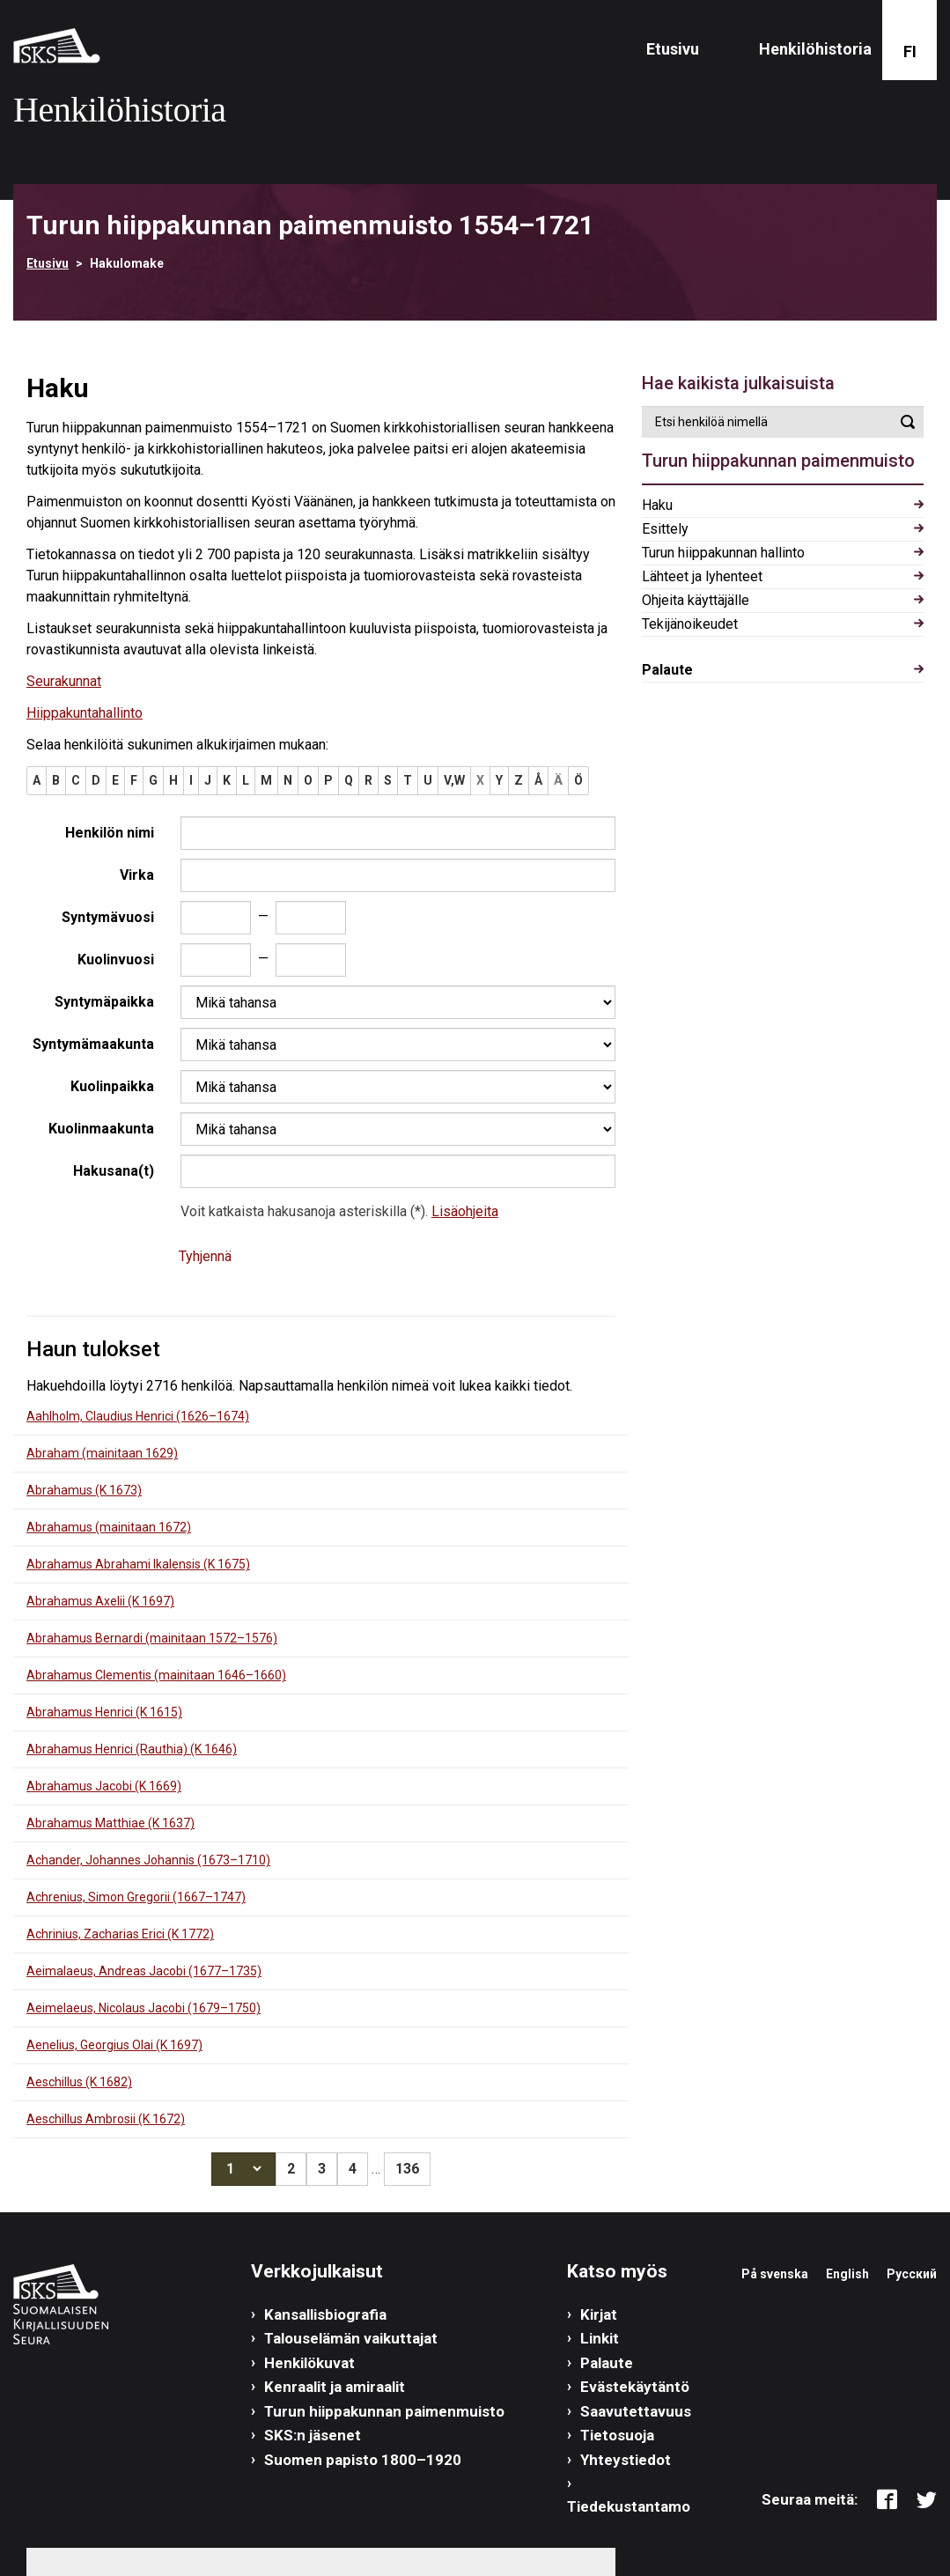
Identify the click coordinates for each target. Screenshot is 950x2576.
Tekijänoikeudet (690, 624)
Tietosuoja (617, 2435)
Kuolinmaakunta (101, 1128)
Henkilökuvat (309, 2363)
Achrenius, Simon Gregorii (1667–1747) (136, 1897)
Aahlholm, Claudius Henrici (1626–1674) (137, 1416)
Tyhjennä (205, 1256)
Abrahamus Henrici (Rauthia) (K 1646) (131, 1749)
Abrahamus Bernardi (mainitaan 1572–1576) (151, 1638)
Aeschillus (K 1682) (79, 2082)
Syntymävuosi (108, 917)
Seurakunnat (63, 681)
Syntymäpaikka (104, 1001)
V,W (454, 780)
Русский (912, 2274)
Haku (657, 505)
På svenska (774, 2274)
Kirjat (598, 2314)
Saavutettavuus (635, 2411)
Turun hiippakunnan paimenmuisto (384, 2411)
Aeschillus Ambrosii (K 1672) (105, 2119)
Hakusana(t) (113, 1171)
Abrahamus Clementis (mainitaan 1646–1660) (156, 1675)
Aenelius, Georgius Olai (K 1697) (114, 2045)
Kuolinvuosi (115, 959)
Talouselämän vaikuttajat (351, 2338)
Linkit (599, 2338)
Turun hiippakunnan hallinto (723, 552)
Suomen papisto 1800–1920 (362, 2460)
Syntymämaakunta (93, 1044)
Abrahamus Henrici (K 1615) (104, 1712)
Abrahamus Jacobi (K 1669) (103, 1786)
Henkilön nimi (109, 832)
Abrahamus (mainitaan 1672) (108, 1527)
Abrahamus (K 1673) (84, 1490)
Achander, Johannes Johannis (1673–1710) (148, 1860)
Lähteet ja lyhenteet (702, 576)
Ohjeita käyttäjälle (695, 600)
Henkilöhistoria (815, 49)
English (847, 2274)
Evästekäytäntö (634, 2386)
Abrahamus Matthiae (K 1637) (110, 1823)
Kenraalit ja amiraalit (334, 2386)
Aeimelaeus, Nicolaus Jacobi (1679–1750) (143, 2008)
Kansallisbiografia (325, 2314)
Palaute (667, 669)
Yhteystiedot (625, 2460)
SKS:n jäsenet (312, 2435)
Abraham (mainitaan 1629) (102, 1453)
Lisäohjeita (464, 1211)
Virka (137, 875)
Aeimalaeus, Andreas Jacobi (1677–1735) (143, 1971)
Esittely (665, 528)
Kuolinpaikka (112, 1086)
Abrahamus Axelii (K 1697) (100, 1601)
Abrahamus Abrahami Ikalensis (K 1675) (138, 1564)
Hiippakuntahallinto (84, 713)
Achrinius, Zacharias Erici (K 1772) (120, 1934)
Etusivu (672, 49)
